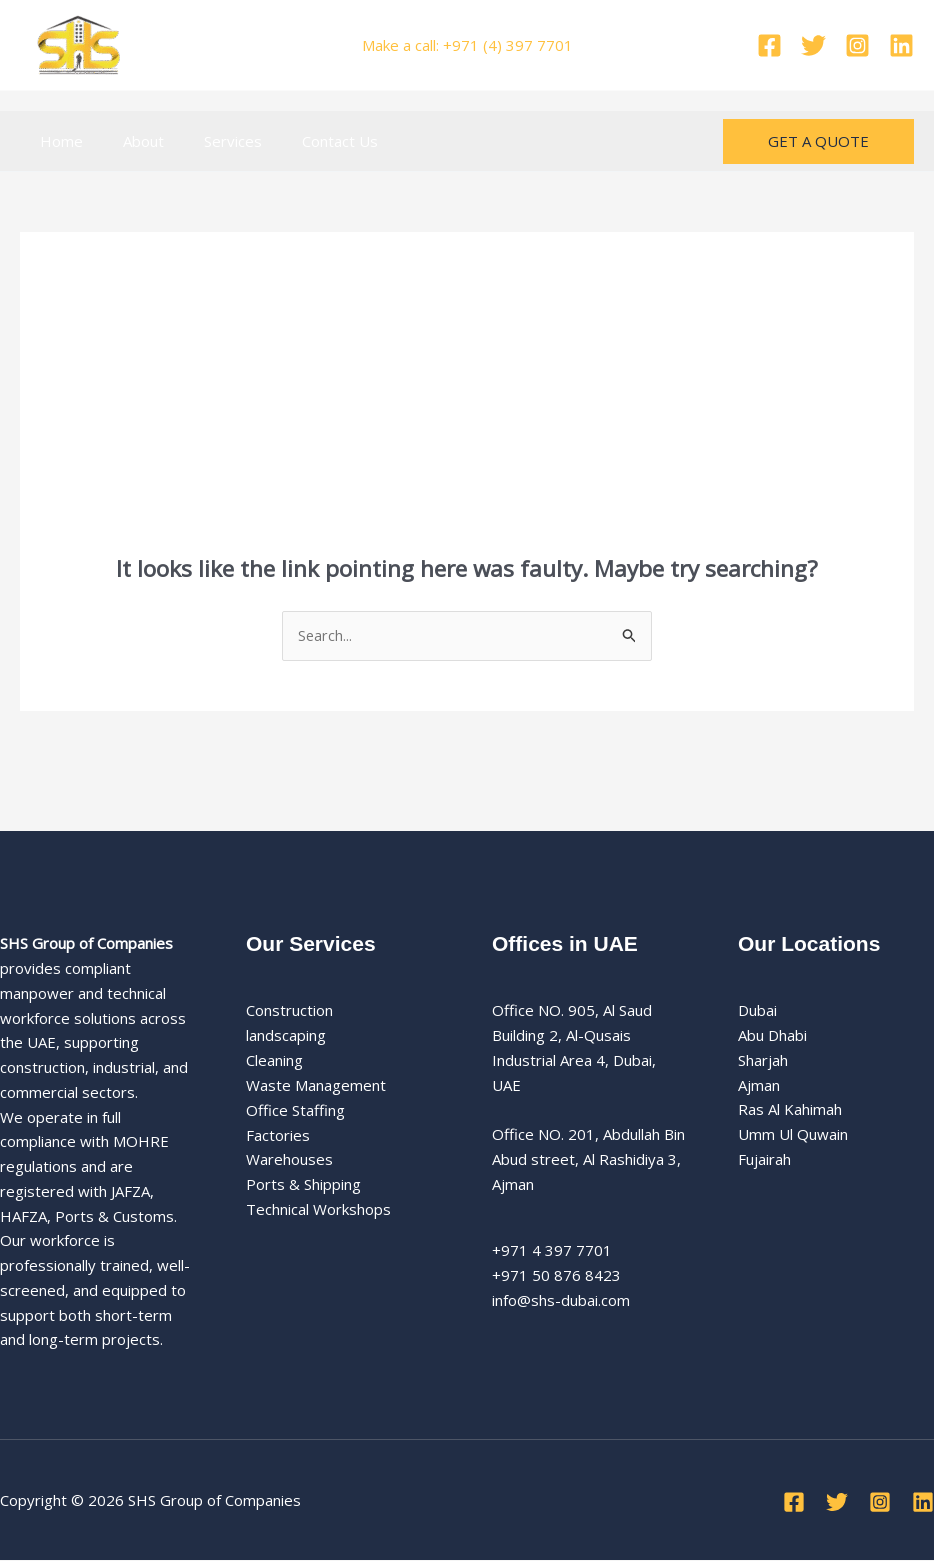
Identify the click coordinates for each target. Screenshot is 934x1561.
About (128, 141)
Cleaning (274, 1061)
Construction (289, 1011)
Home (56, 141)
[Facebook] (769, 45)
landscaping (286, 1036)
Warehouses (289, 1160)
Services (208, 141)
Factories (278, 1135)
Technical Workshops (318, 1209)
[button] (818, 141)
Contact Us (305, 141)
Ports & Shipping (303, 1185)
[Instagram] (857, 45)
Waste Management (316, 1086)
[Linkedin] (901, 45)
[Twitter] (813, 45)
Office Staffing (295, 1110)
